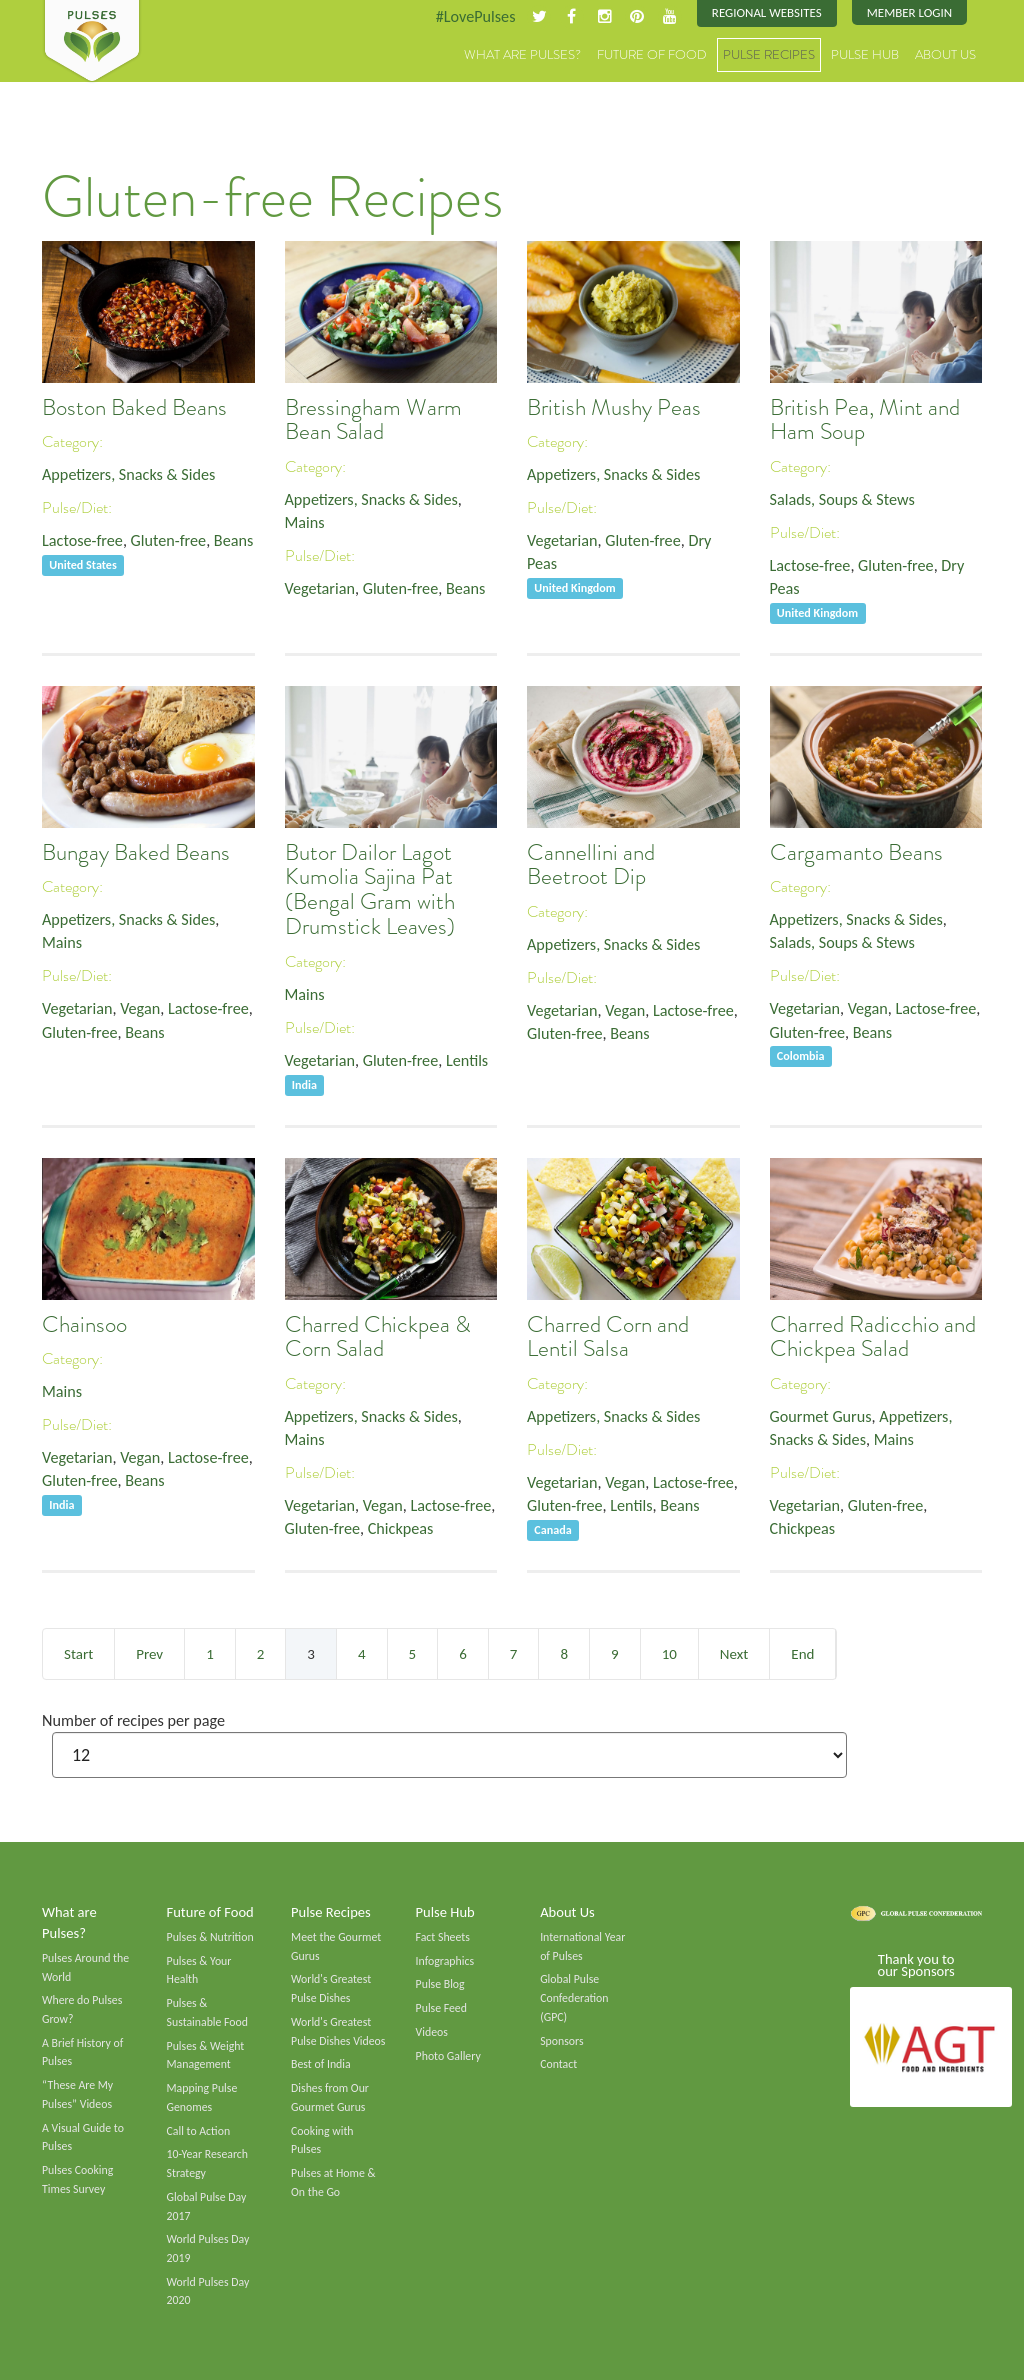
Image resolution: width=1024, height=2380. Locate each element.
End (802, 1654)
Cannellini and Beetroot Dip (591, 865)
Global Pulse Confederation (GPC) (574, 1997)
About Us (945, 54)
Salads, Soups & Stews (842, 499)
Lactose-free (82, 540)
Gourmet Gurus (821, 1416)
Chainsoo (84, 1324)
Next (734, 1654)
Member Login (909, 12)
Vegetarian (320, 588)
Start (78, 1654)
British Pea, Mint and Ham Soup (865, 420)
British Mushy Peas (614, 407)
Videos (432, 2032)
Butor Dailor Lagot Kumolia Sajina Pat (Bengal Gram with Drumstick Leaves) (370, 890)
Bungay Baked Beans (136, 852)
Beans (233, 540)
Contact (558, 2064)
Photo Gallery (448, 2056)
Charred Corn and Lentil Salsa (608, 1337)
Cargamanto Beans (856, 852)
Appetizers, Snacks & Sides (128, 474)
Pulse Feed (441, 2008)
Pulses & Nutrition (210, 1937)
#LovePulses (475, 16)
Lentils (467, 1060)
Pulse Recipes (769, 54)
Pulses (92, 42)
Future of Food (652, 54)
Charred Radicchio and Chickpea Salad (873, 1337)
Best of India (321, 2064)
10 (669, 1654)
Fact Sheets (443, 1937)
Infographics (445, 1961)
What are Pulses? (522, 54)
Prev (149, 1654)
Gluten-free (169, 540)
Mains (305, 522)
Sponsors (561, 2041)
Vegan (140, 1008)
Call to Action (199, 2131)
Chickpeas (401, 1528)
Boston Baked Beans (134, 407)
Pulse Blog (440, 1984)
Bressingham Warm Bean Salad (373, 420)
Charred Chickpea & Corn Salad (378, 1337)
